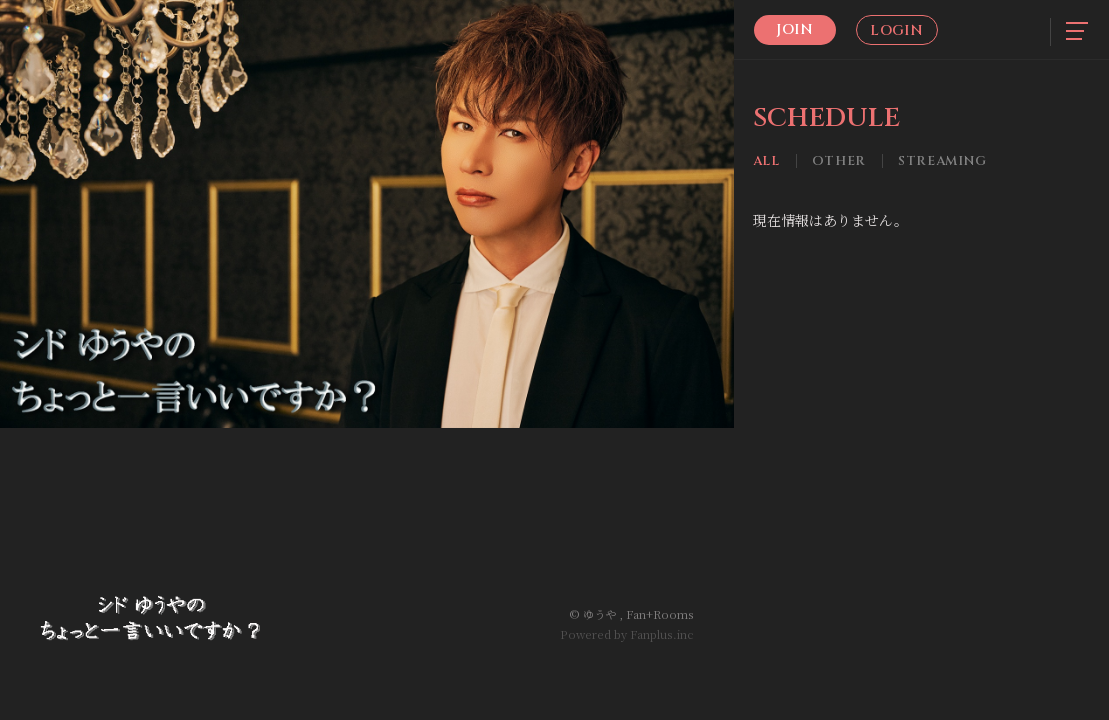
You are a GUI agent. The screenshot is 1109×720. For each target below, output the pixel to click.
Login (896, 30)
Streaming (942, 161)
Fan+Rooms (660, 614)
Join (794, 29)
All (766, 161)
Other (839, 161)
